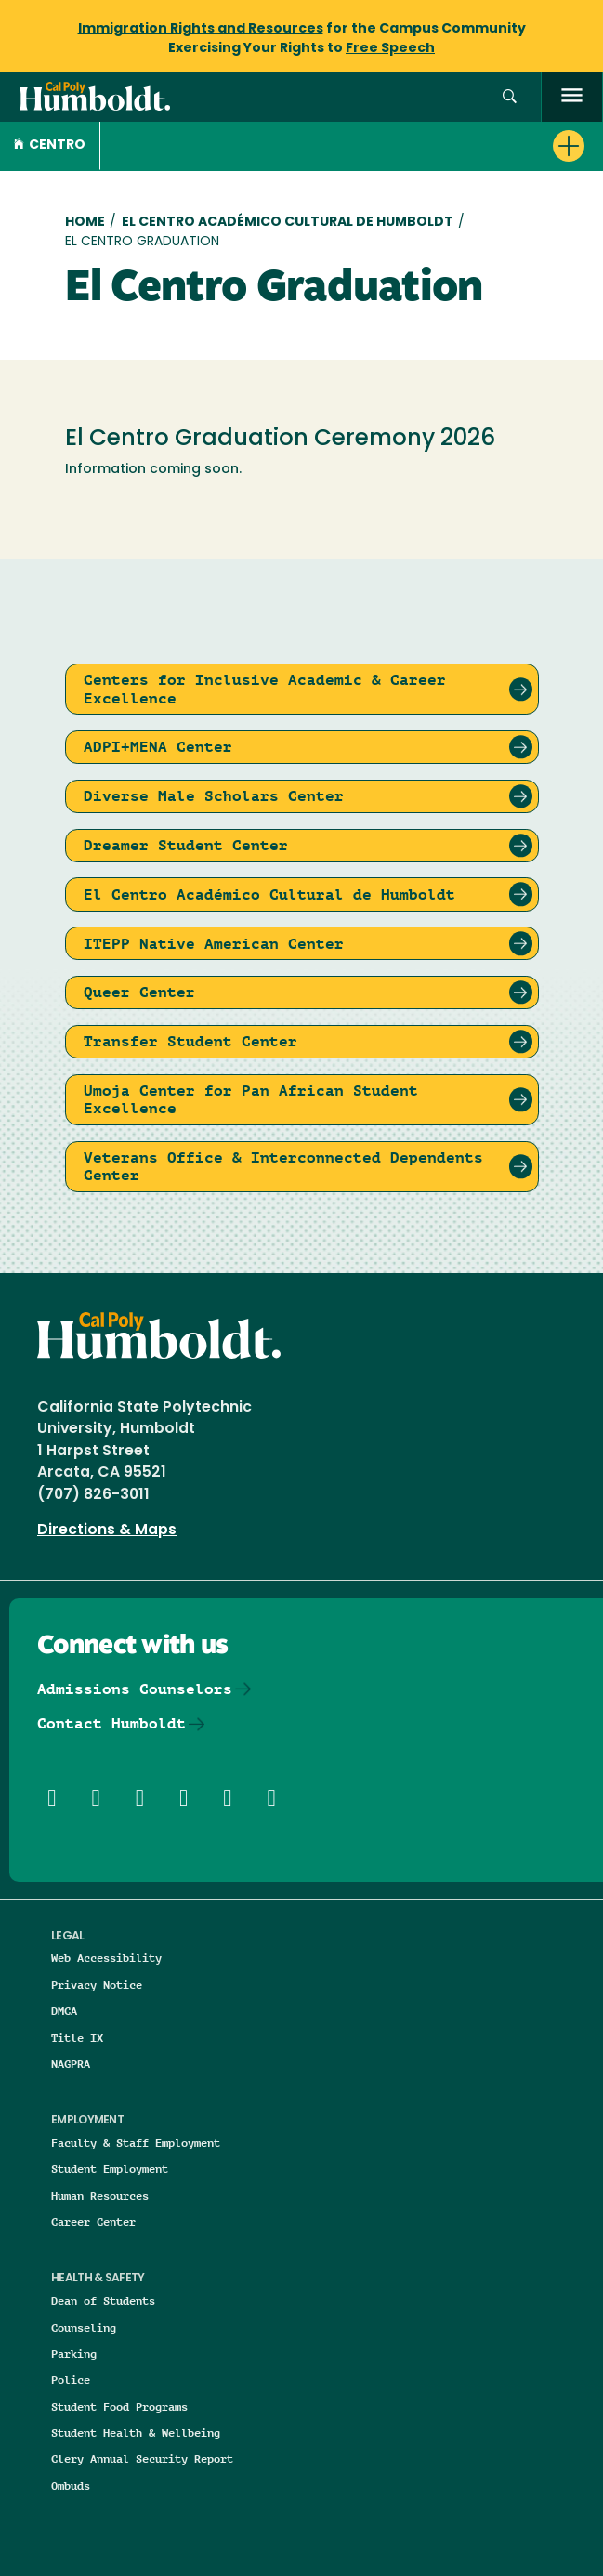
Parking (74, 2353)
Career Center (93, 2221)
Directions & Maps (107, 1530)
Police (70, 2379)
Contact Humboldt (111, 1723)
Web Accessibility (106, 1958)
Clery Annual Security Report (142, 2458)
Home (85, 223)
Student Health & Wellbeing (135, 2432)
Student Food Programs (119, 2406)
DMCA (64, 2010)
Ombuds (70, 2485)
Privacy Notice (96, 1984)
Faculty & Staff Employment (135, 2142)
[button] (509, 97)
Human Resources (100, 2195)
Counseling (83, 2327)
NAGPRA (70, 2063)
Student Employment (109, 2168)
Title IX (77, 2037)
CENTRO (49, 145)
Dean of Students (103, 2300)
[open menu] (572, 97)
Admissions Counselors (134, 1689)
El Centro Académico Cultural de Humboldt (287, 223)
